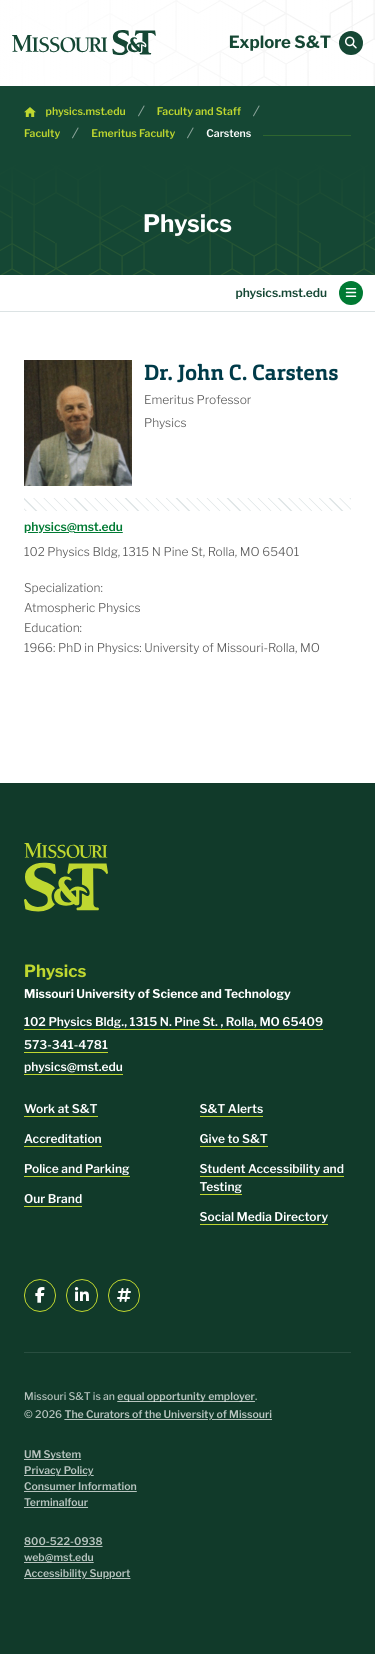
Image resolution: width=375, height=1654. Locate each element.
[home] (84, 43)
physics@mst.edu (73, 526)
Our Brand (53, 1198)
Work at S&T (61, 1108)
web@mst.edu (59, 1557)
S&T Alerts (232, 1108)
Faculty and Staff (199, 111)
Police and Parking (77, 1168)
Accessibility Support (77, 1573)
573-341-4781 (66, 1044)
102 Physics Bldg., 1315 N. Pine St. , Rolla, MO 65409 (173, 1021)
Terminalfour (56, 1502)
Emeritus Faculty (133, 133)
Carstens (228, 133)
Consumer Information (80, 1486)
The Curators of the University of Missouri (168, 1414)
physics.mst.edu (86, 111)
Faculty (42, 133)
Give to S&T (234, 1138)
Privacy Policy (59, 1470)
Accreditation (63, 1138)
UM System (52, 1454)
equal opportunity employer (186, 1396)
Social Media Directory (264, 1216)
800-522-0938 (63, 1541)
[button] (351, 43)
